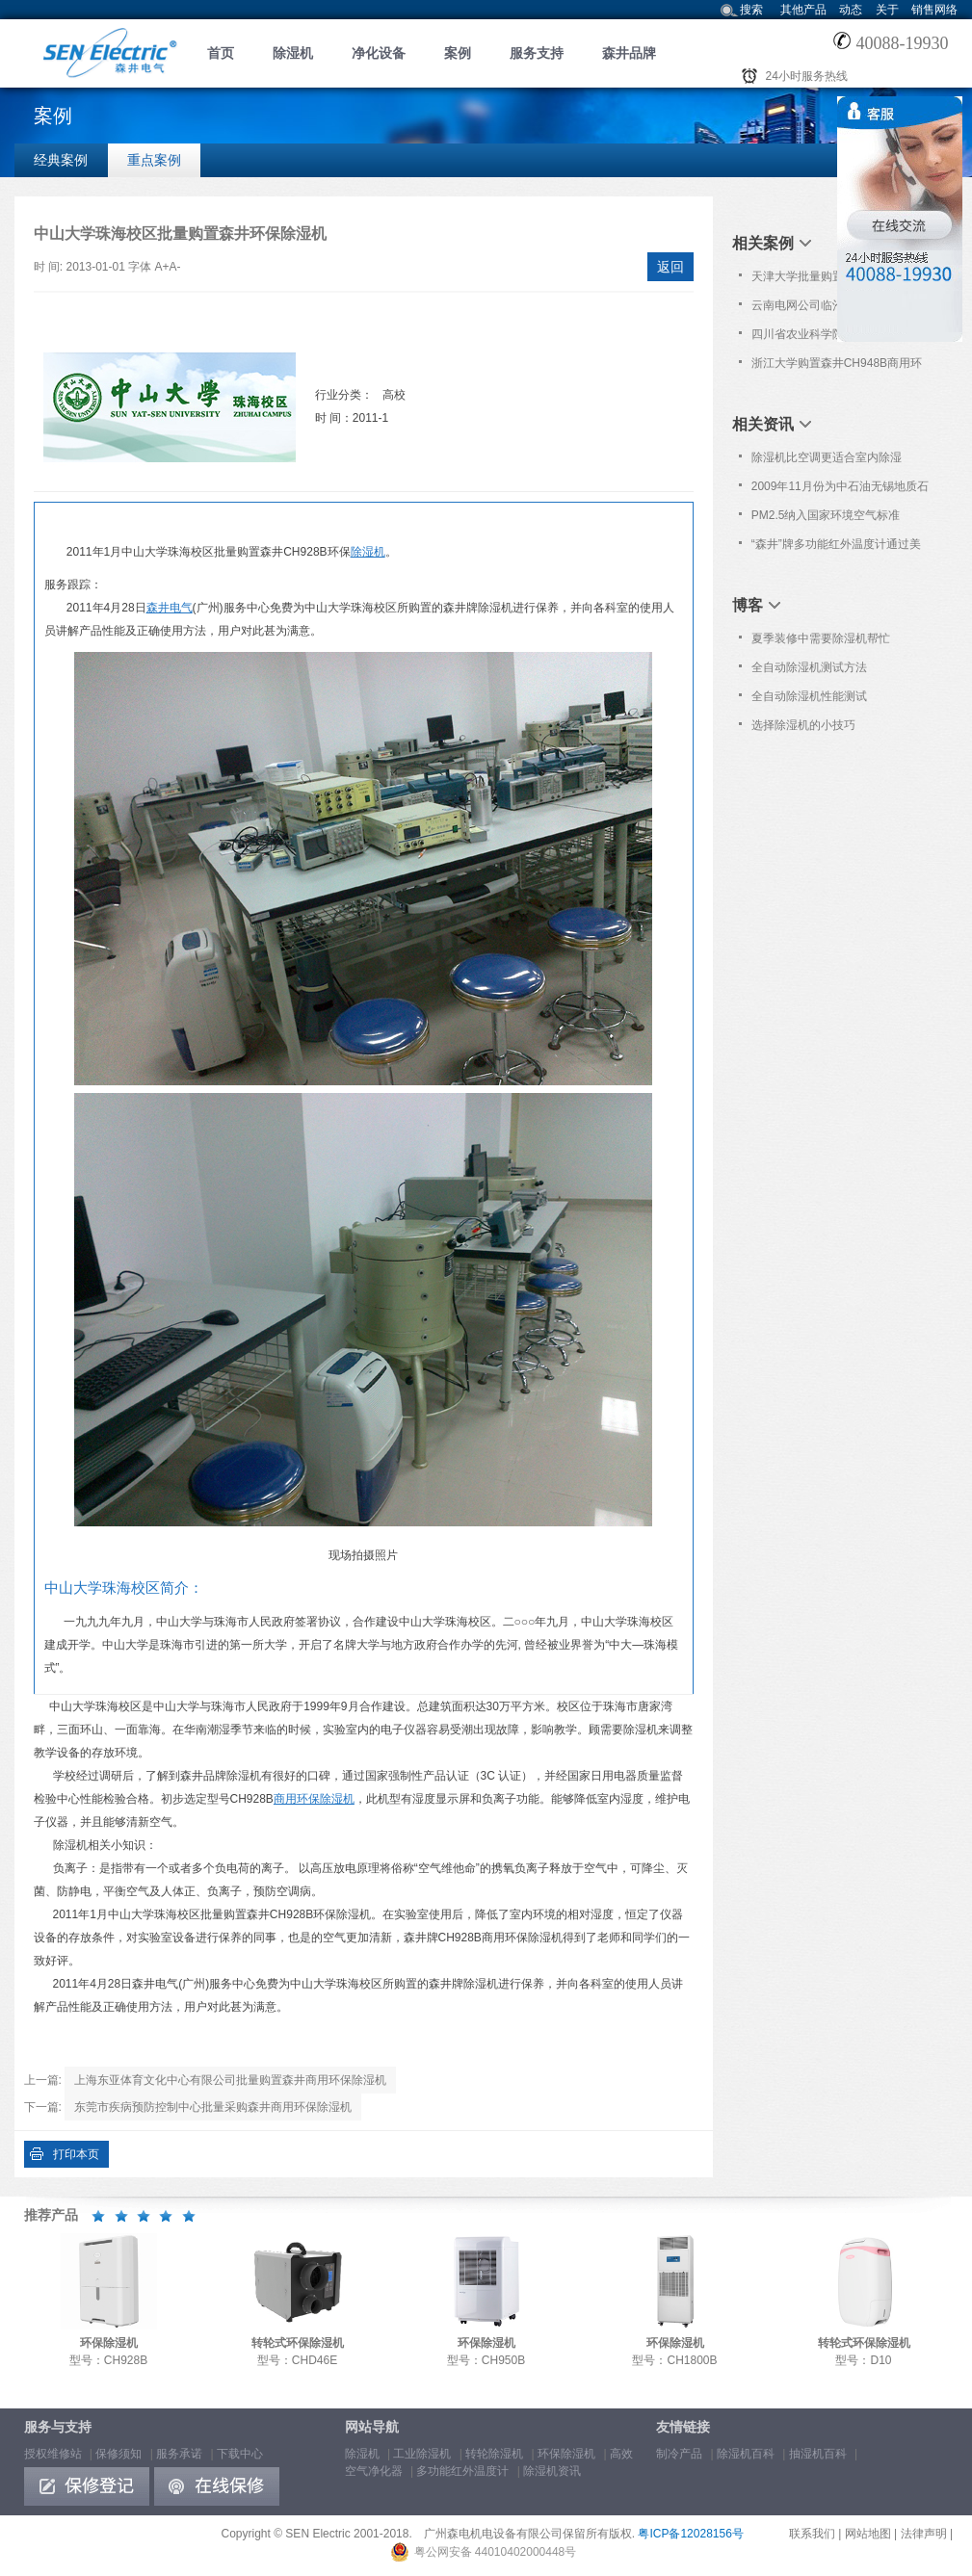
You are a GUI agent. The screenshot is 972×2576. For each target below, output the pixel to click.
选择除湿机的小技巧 (803, 725)
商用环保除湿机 (314, 1799)
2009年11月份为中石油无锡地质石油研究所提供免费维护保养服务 (840, 490)
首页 (220, 53)
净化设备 (379, 53)
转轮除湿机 (494, 2453)
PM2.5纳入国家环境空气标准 (826, 515)
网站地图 (868, 2533)
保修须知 (118, 2453)
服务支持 (537, 53)
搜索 (751, 9)
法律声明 (924, 2533)
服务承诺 (179, 2453)
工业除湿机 (422, 2453)
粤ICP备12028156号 (690, 2533)
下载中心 (240, 2453)
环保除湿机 (566, 2453)
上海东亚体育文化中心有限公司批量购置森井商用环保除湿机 (230, 2080)
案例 (457, 53)
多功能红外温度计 (462, 2471)
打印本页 (76, 2154)
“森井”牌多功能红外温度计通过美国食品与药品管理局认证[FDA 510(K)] (836, 548)
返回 (670, 266)
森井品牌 (629, 53)
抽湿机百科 (818, 2453)
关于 (887, 9)
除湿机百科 (746, 2453)
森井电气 (169, 607)
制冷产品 (679, 2453)
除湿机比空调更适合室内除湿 (826, 457)
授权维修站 (53, 2453)
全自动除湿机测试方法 (809, 667)
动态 (850, 9)
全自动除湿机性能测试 (809, 696)
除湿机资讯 (552, 2471)
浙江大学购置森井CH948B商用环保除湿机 (836, 366)
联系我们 (812, 2533)
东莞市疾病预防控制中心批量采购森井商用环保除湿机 (213, 2107)
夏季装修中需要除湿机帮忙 (820, 638)
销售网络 (934, 9)
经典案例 (61, 160)
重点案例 (154, 160)
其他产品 (803, 9)
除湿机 (293, 53)
